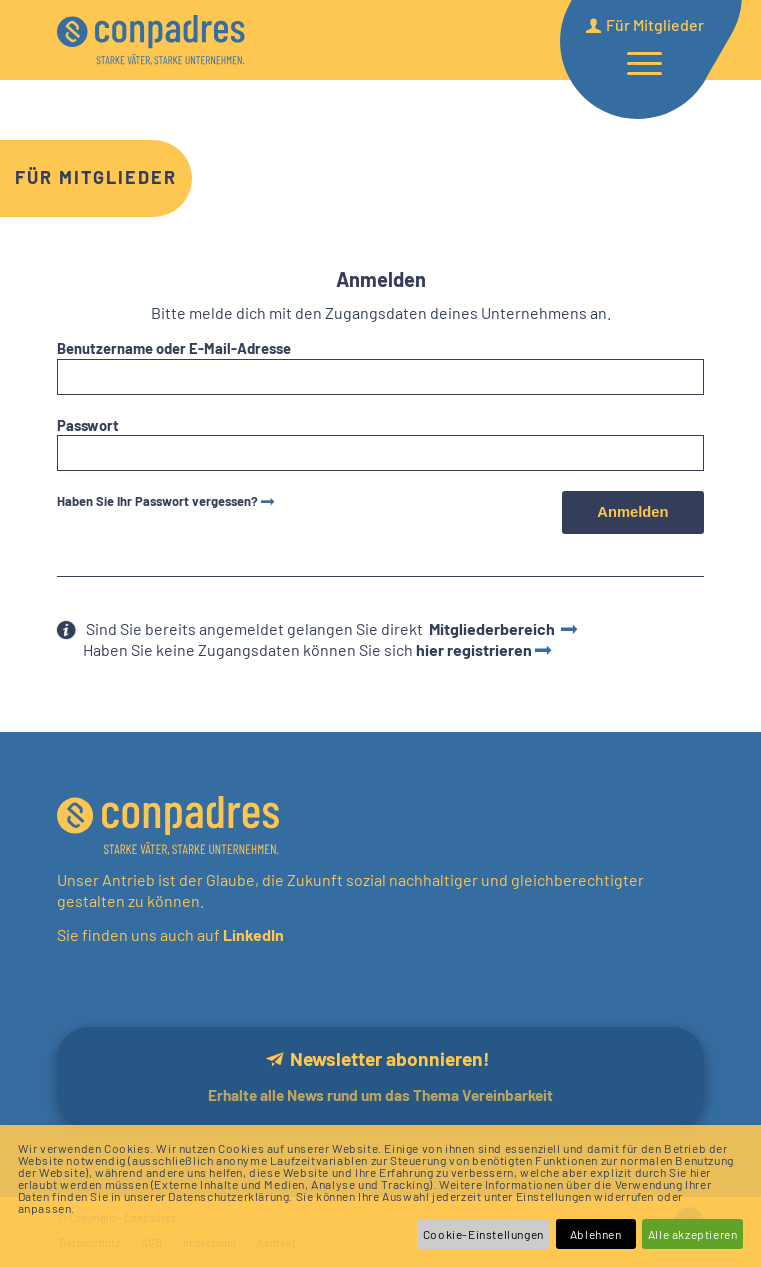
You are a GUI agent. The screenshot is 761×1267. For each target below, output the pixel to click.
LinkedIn (252, 934)
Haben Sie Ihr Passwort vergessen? (157, 501)
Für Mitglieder (96, 177)
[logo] (186, 40)
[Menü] (634, 62)
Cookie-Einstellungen (483, 1234)
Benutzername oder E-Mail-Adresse (174, 348)
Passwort (88, 425)
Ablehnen (596, 1234)
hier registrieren (474, 649)
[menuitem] (634, 62)
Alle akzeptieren (693, 1234)
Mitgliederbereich (493, 628)
